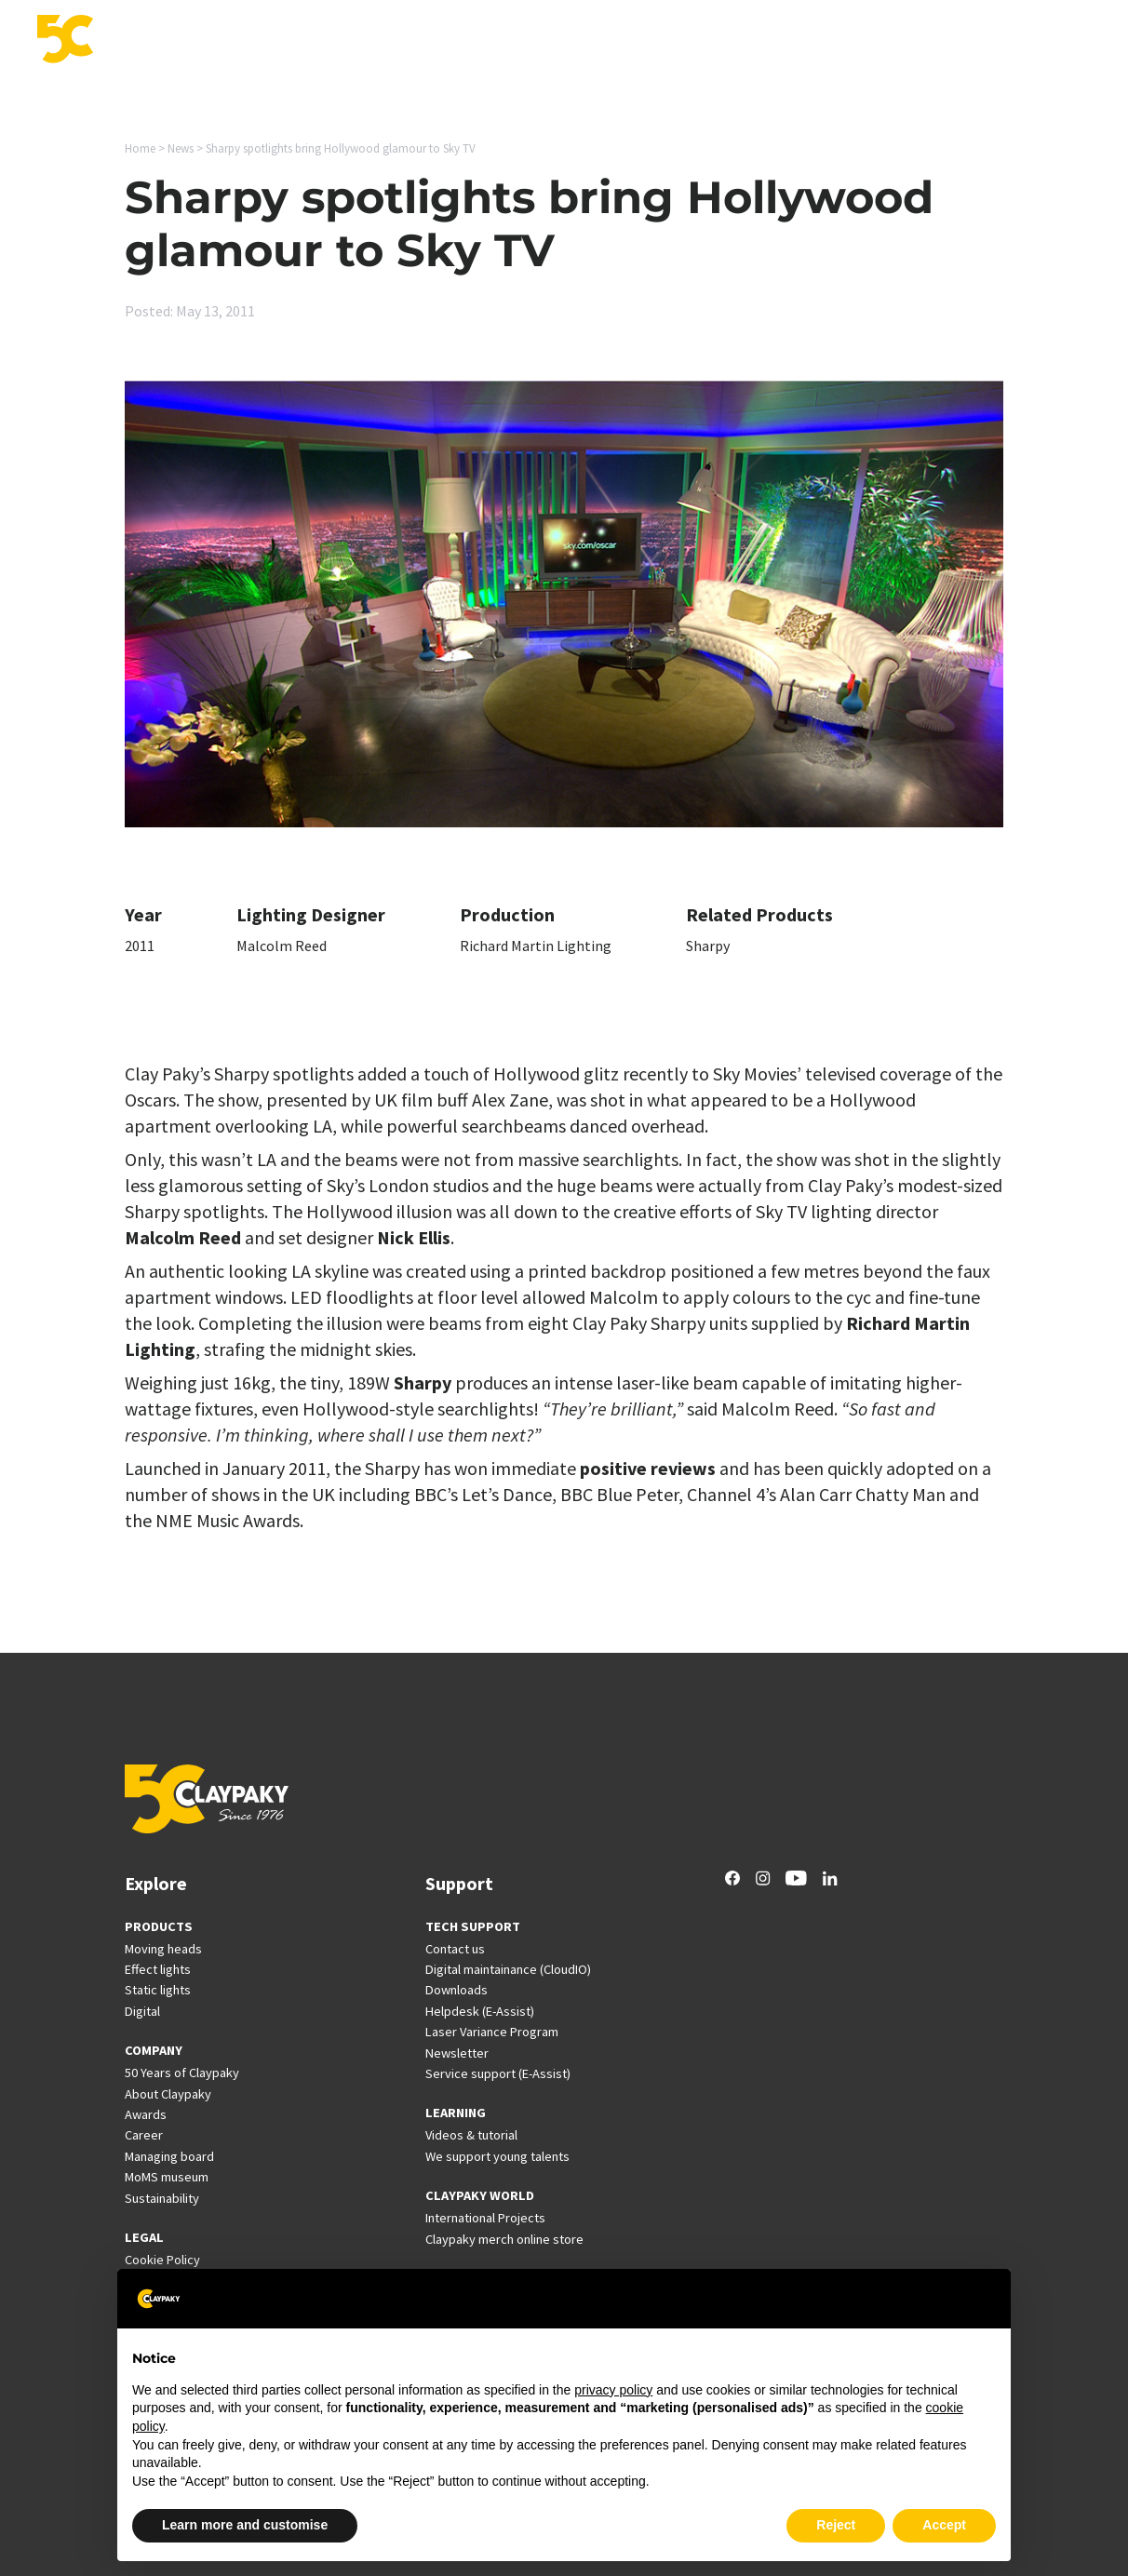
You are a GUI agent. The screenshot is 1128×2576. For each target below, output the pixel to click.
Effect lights (158, 1969)
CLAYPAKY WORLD (479, 2195)
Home (140, 148)
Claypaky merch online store (504, 2239)
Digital (142, 2011)
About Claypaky (168, 2094)
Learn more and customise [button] (245, 2524)
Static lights (158, 1989)
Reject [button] (835, 2524)
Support (627, 41)
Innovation (543, 41)
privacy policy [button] (613, 2389)
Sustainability (162, 2198)
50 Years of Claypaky (182, 2072)
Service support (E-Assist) (498, 2073)
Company (993, 41)
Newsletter (457, 2053)
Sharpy (708, 945)
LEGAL (144, 2237)
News (859, 41)
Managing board (169, 2156)
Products (354, 41)
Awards (146, 2114)
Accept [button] (944, 2524)
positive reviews (648, 1468)
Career (920, 41)
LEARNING (455, 2112)
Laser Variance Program (491, 2031)
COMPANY (153, 2050)
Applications (445, 41)
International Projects (748, 41)
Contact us (455, 1948)
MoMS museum (166, 2176)
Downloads (456, 1989)
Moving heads (163, 1948)
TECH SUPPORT (472, 1926)
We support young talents (497, 2156)
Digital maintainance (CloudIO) (508, 1969)
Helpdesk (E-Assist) (479, 2011)
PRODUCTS (159, 1926)
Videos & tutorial (471, 2135)
